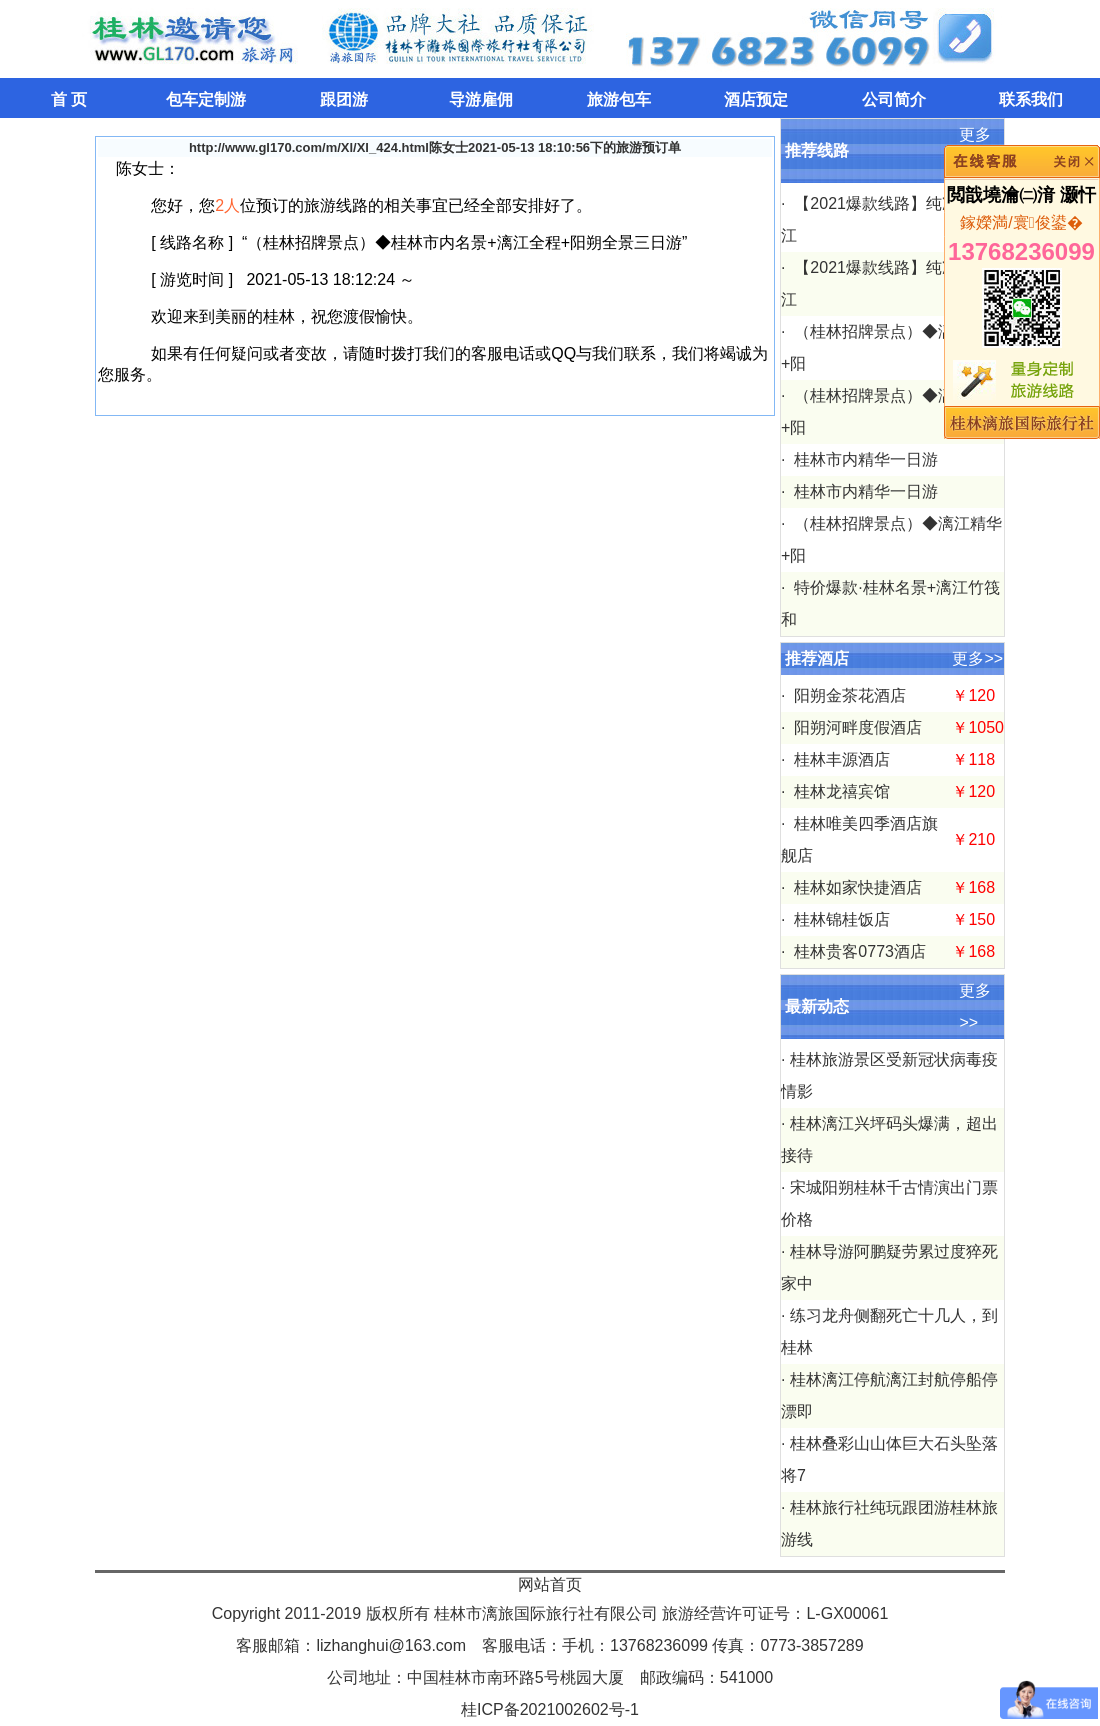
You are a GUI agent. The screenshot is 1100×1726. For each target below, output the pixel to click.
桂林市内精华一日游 (864, 459)
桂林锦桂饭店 (840, 919)
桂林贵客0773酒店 (858, 951)
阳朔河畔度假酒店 (856, 727)
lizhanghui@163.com (391, 1645)
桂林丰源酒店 (840, 759)
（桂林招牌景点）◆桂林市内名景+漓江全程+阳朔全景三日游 (464, 242)
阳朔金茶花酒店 (848, 695)
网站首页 (550, 1584)
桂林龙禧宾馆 (840, 791)
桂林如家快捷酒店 (856, 887)
